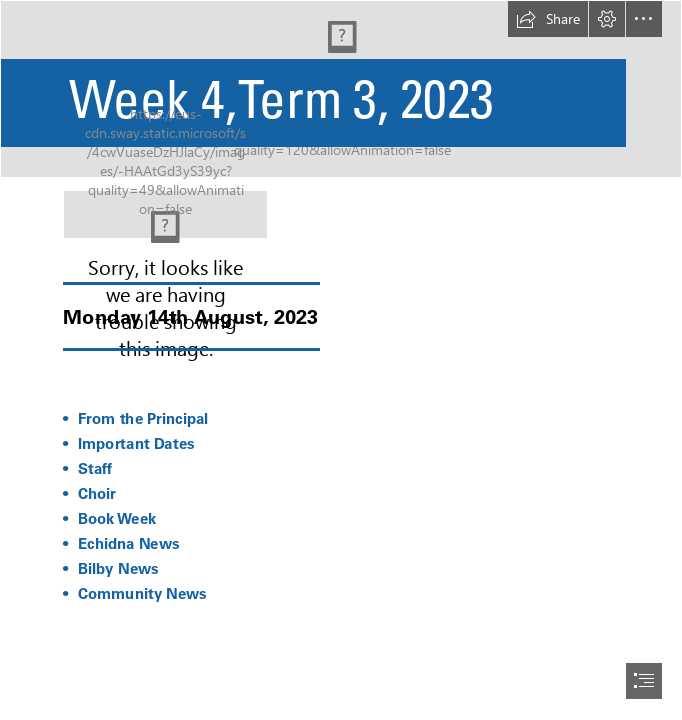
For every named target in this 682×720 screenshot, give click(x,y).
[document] (341, 360)
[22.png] (165, 214)
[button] (548, 19)
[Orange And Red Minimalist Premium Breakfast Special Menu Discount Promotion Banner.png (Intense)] (341, 89)
